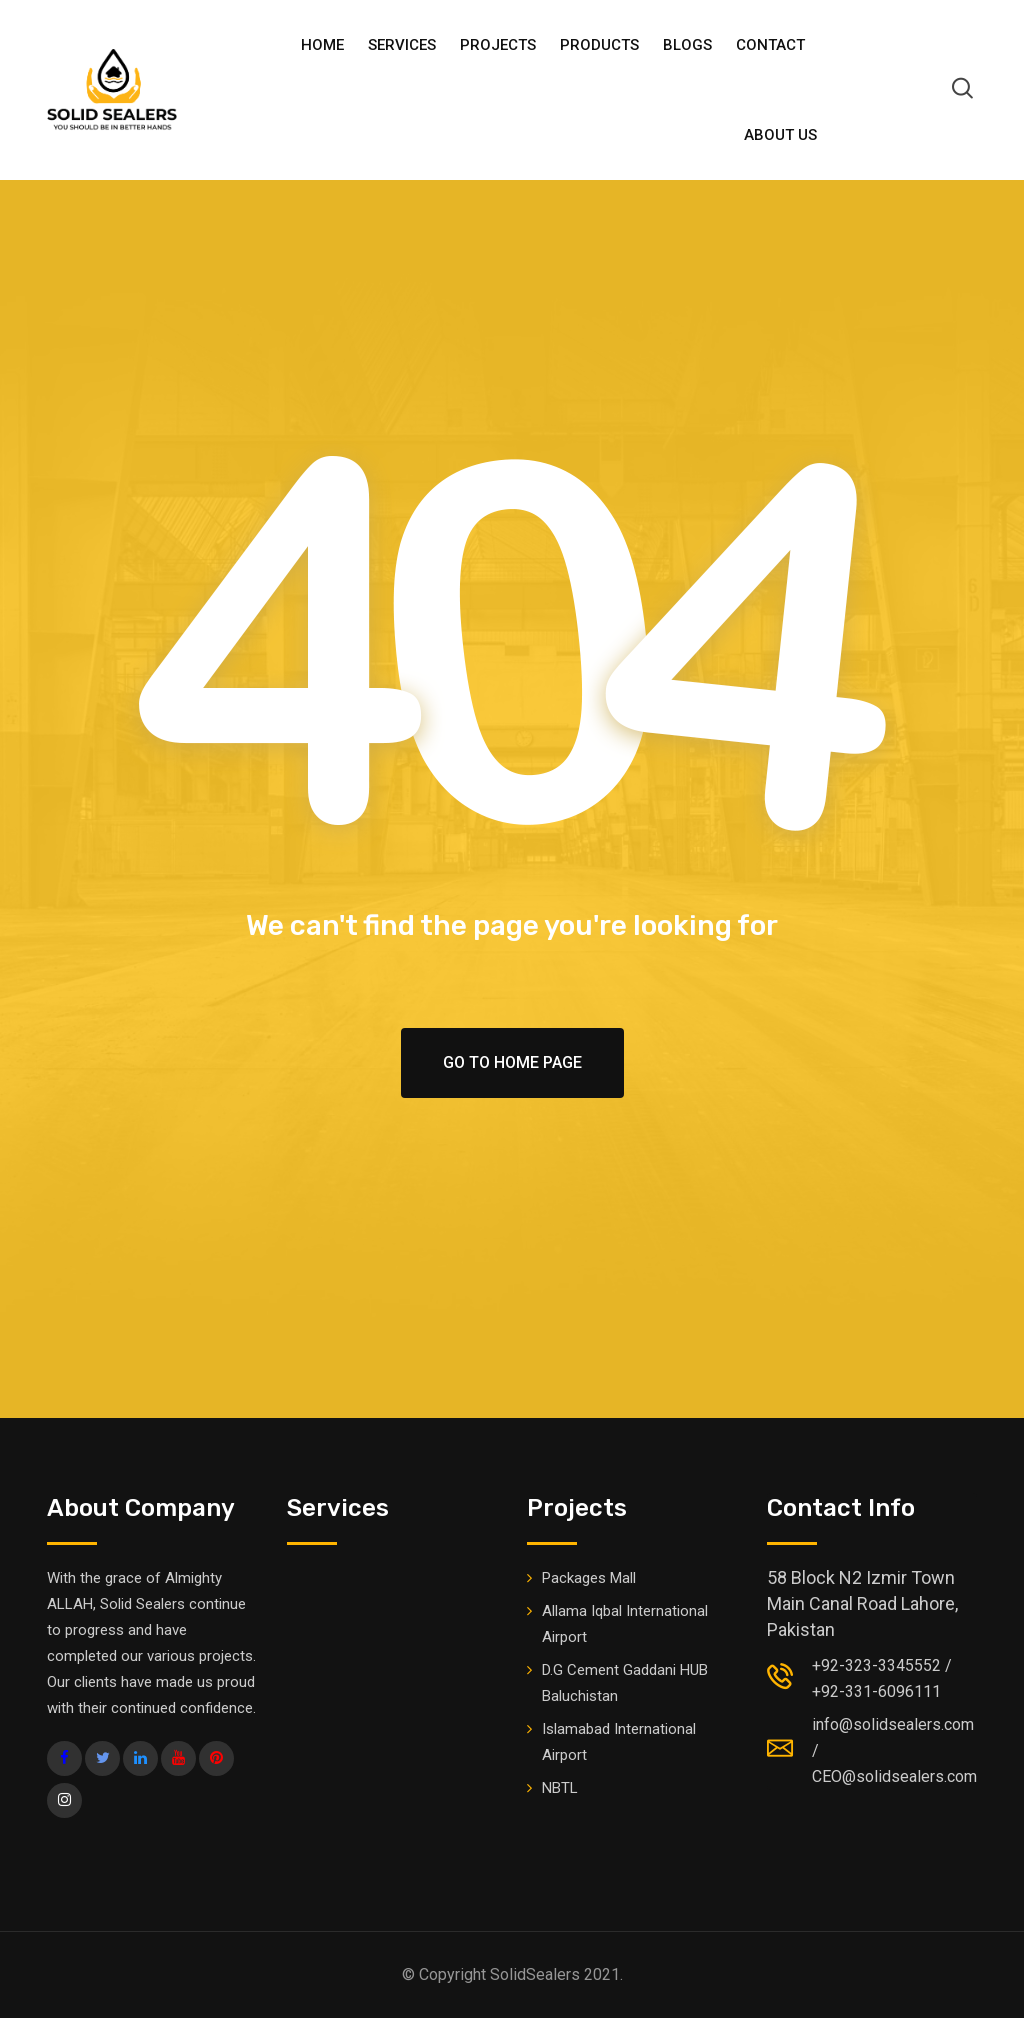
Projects (498, 45)
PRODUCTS (599, 45)
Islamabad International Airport (619, 1742)
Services (402, 45)
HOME (322, 45)
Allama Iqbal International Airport (625, 1624)
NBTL (560, 1788)
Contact (770, 45)
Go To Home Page (512, 1062)
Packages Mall (589, 1578)
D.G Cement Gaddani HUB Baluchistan (625, 1683)
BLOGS (687, 45)
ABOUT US (780, 135)
